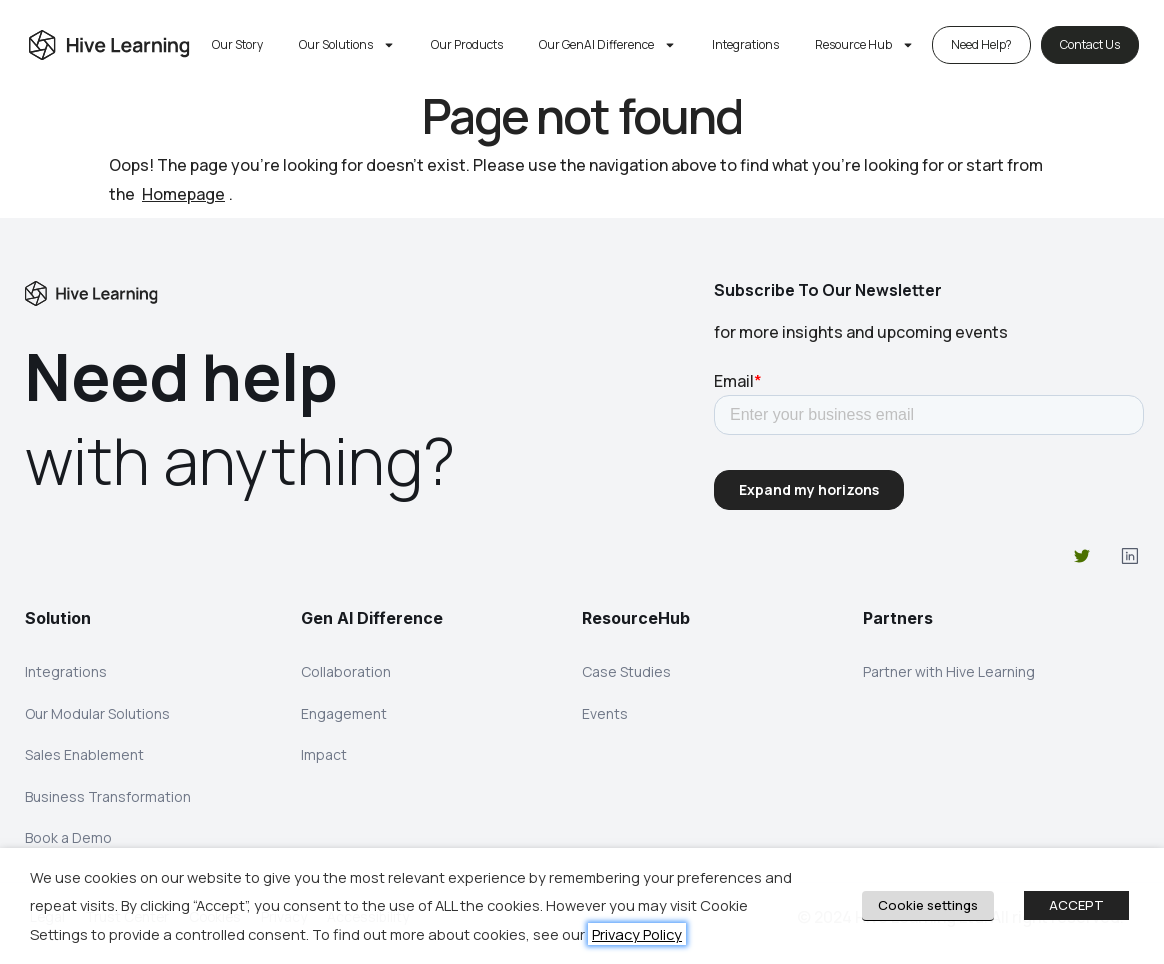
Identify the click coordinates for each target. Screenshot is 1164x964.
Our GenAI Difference (607, 45)
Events (605, 713)
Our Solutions (347, 45)
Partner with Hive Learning (949, 671)
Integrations (745, 44)
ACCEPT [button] (1076, 905)
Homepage (183, 194)
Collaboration (346, 671)
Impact (324, 755)
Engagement (344, 713)
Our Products (467, 44)
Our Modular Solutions (97, 713)
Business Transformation (108, 797)
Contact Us (1090, 44)
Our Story (237, 44)
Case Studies (626, 671)
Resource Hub (864, 45)
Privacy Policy (637, 934)
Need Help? (981, 44)
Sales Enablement (84, 755)
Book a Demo (68, 839)
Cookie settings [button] (928, 905)
